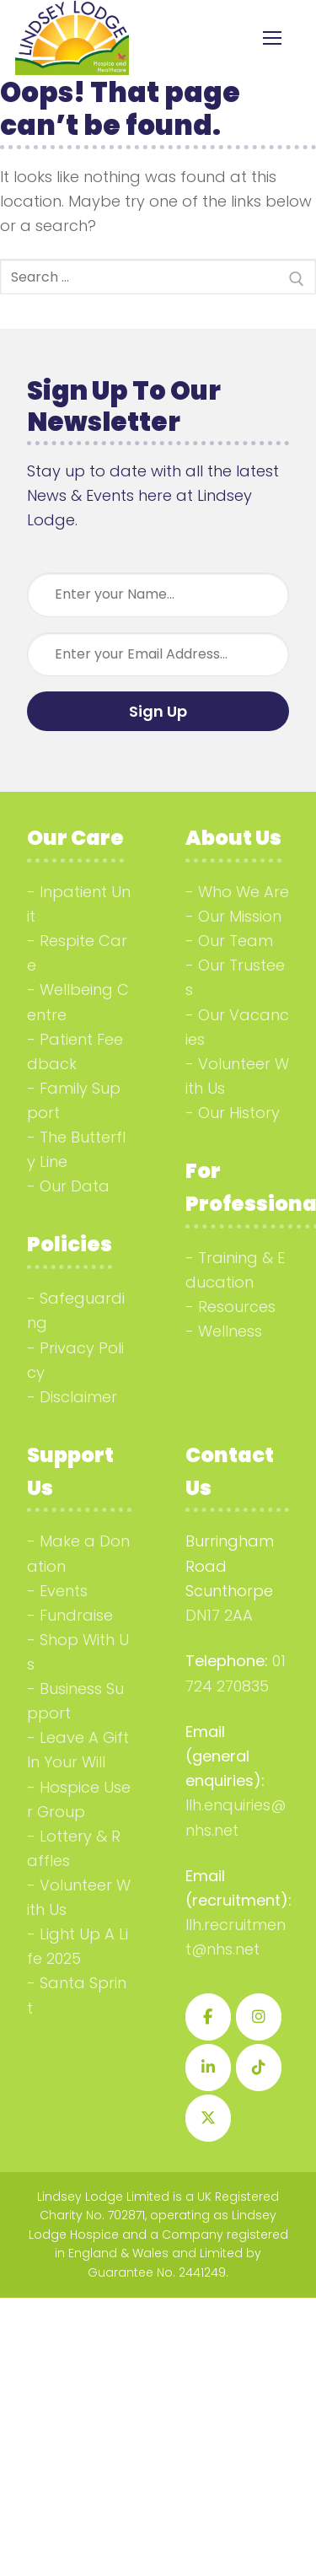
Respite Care (77, 953)
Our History (239, 1112)
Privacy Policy (75, 1360)
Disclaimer (78, 1396)
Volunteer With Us (237, 1076)
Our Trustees (235, 977)
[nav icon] (272, 38)
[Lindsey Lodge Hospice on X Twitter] (208, 2118)
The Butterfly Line (76, 1149)
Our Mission (239, 916)
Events (64, 1590)
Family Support (74, 1100)
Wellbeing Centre (78, 1001)
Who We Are (243, 891)
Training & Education (235, 1270)
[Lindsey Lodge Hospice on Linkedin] (208, 2067)
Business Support (75, 1701)
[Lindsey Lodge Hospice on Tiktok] (258, 2067)
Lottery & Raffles (74, 1848)
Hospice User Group (79, 1799)
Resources (237, 1306)
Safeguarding (76, 1310)
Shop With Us (78, 1652)
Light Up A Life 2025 (77, 1946)
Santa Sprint (76, 1995)
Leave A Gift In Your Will (78, 1749)
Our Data (75, 1186)
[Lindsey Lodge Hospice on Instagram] (258, 2017)
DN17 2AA (219, 1615)
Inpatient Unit (79, 904)
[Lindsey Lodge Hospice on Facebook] (208, 2017)
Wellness (230, 1331)
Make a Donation (78, 1553)
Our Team (235, 940)
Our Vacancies (237, 1027)
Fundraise (76, 1615)
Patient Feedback (75, 1051)
